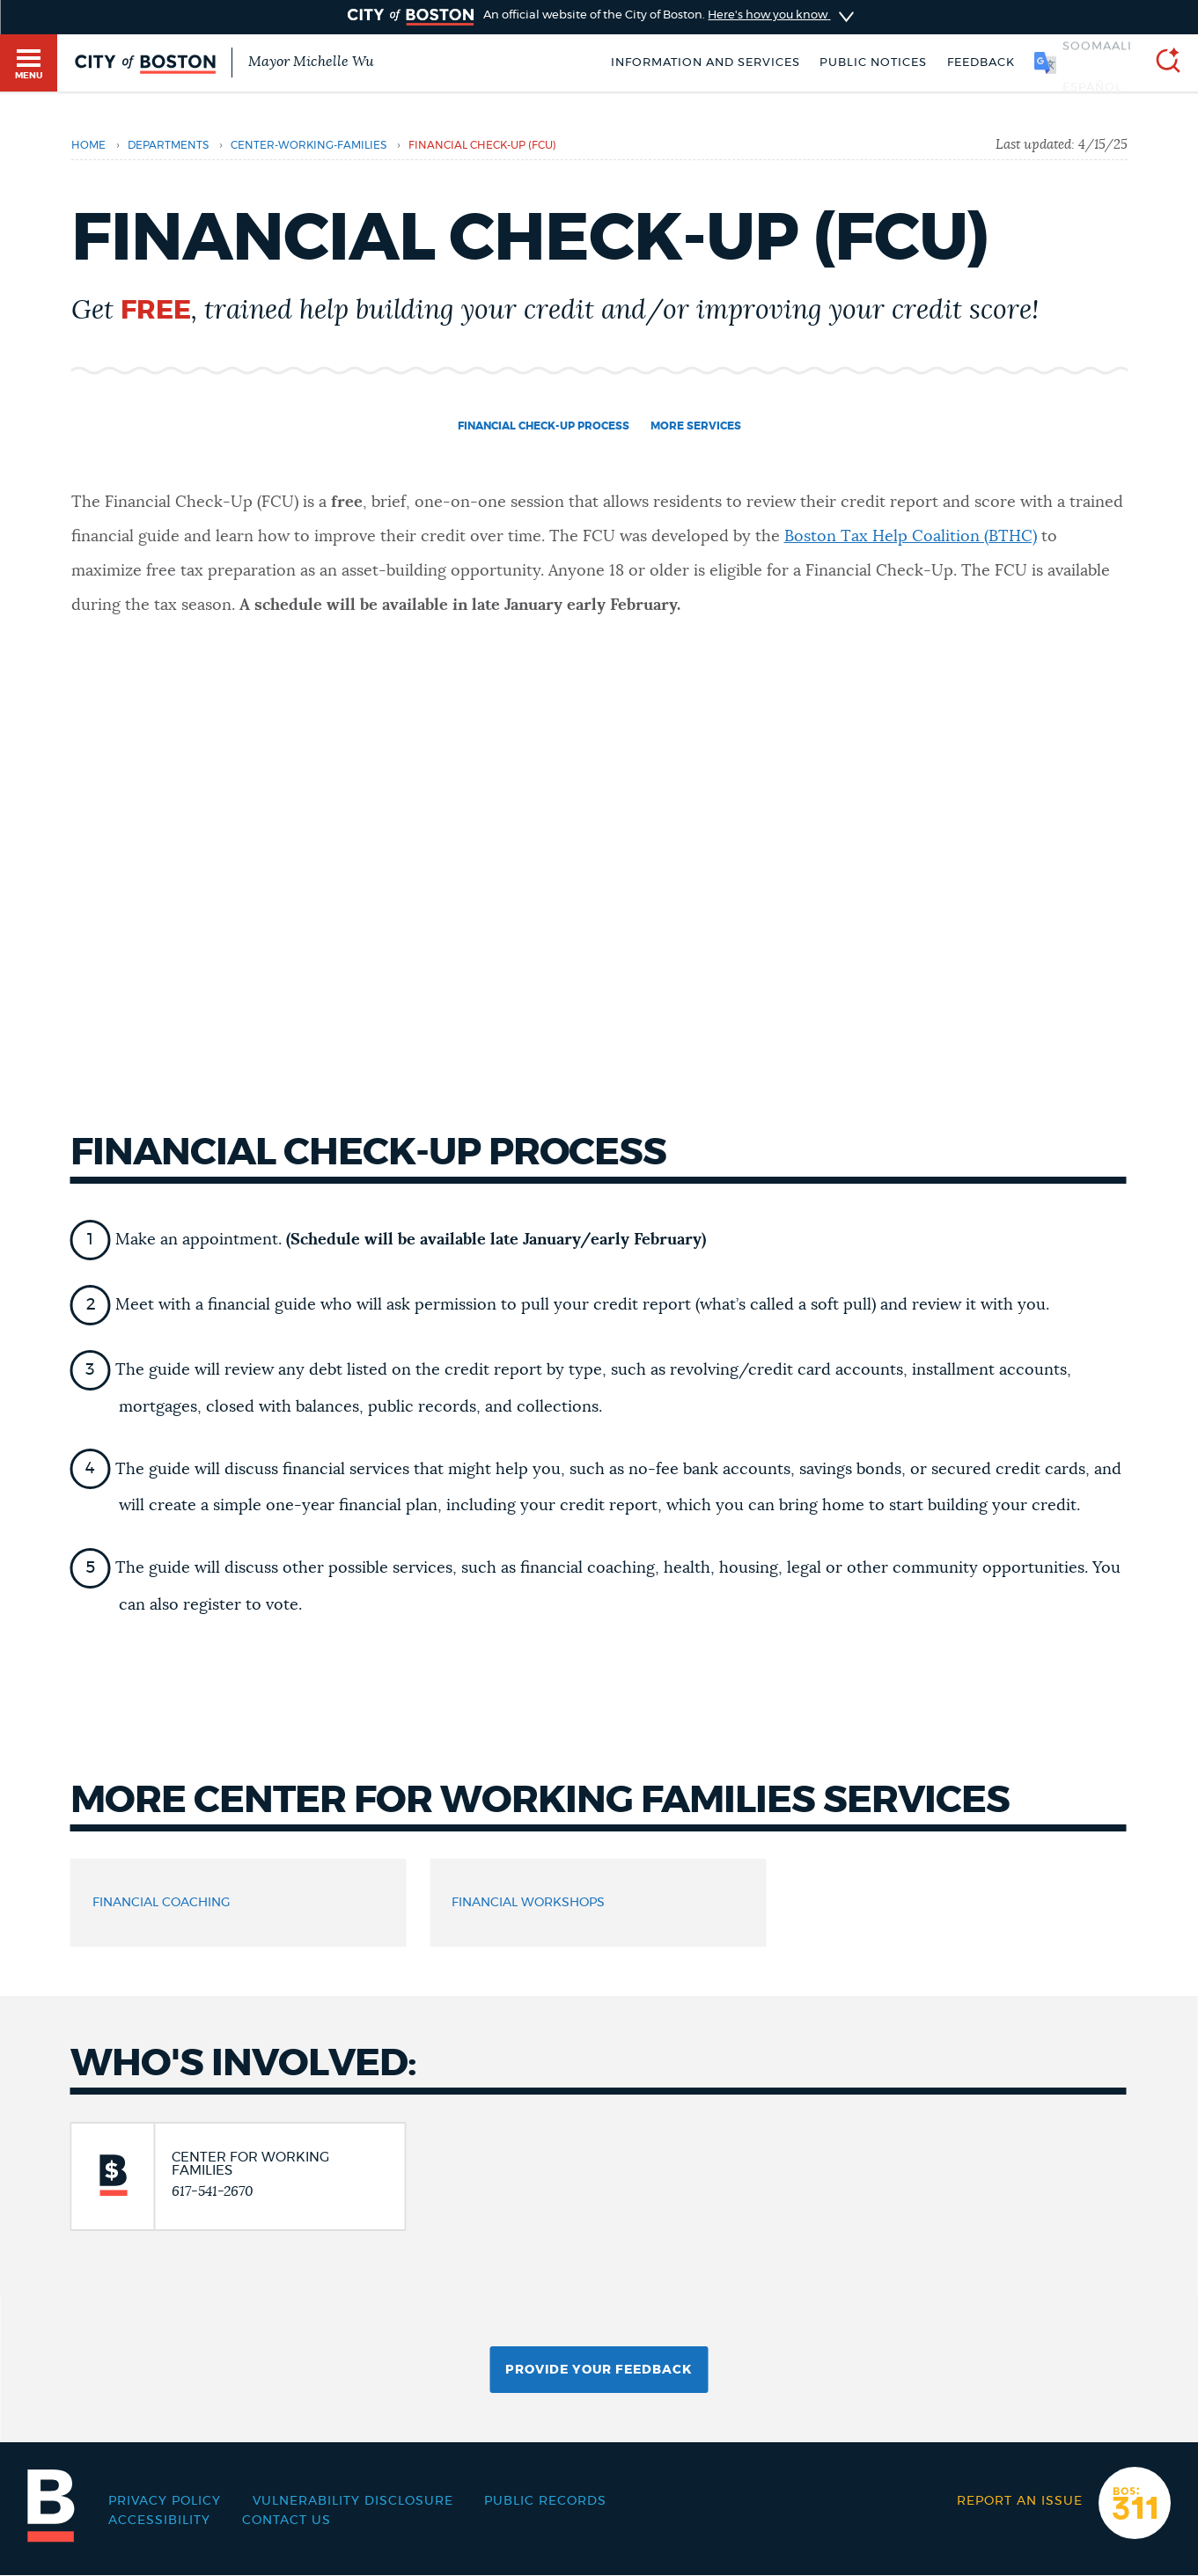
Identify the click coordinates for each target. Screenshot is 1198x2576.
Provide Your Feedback (598, 2370)
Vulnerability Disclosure (353, 2501)
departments (168, 145)
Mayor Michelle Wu (310, 62)
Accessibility (159, 2520)
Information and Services (705, 63)
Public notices (873, 63)
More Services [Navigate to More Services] (695, 426)
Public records (545, 2501)
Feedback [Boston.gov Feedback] (981, 63)
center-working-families (308, 145)
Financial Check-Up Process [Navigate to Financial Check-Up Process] (543, 426)
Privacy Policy (164, 2501)
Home (88, 145)
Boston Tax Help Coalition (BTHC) (910, 537)
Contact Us (286, 2520)
